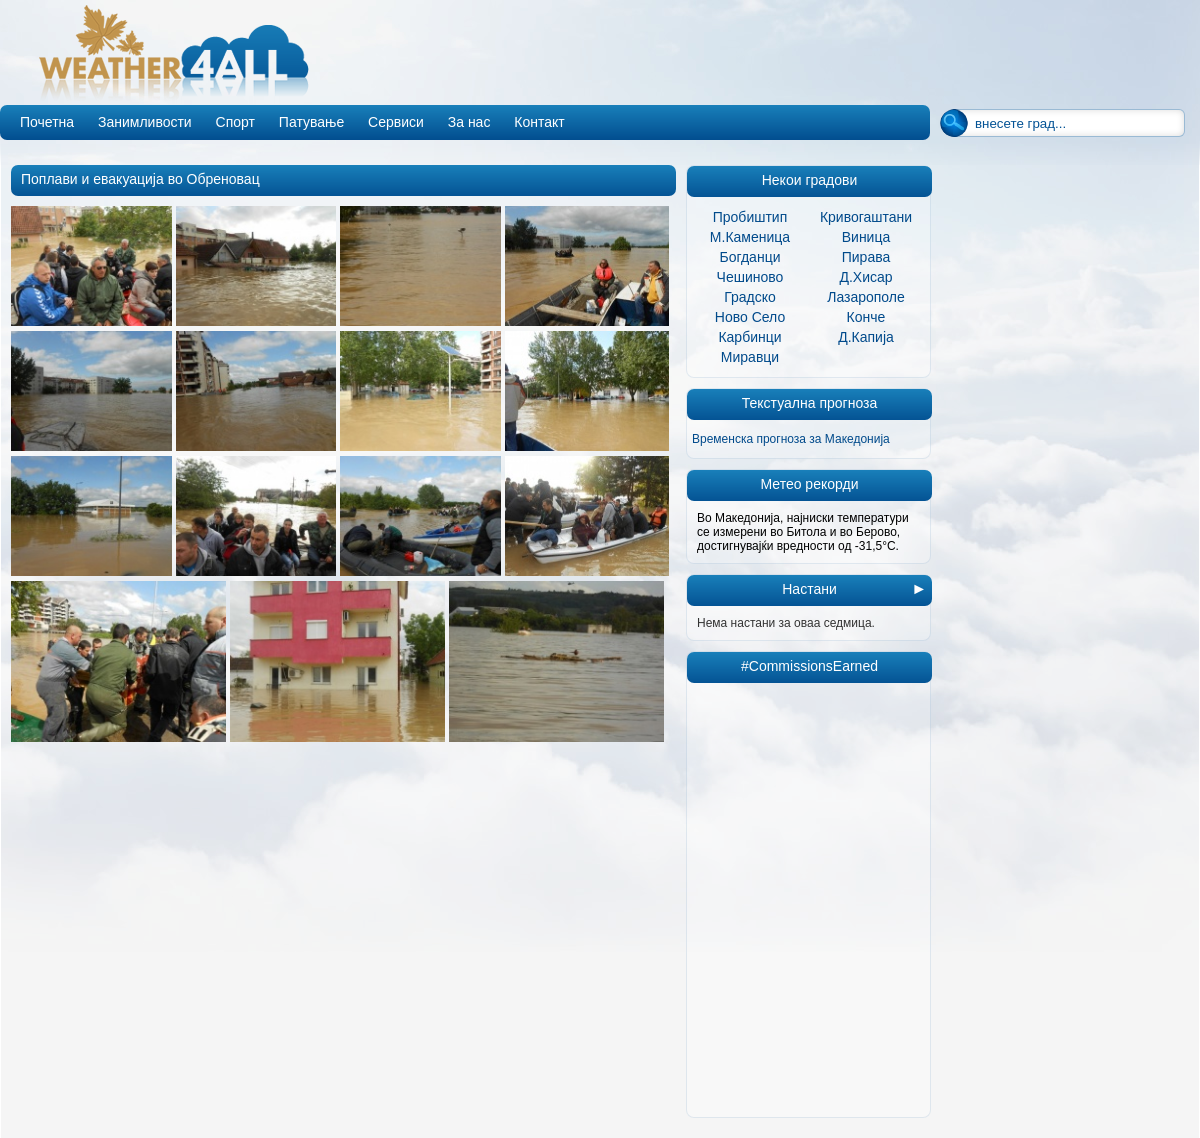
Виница (866, 237)
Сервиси (396, 122)
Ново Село (750, 317)
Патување (311, 122)
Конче (866, 317)
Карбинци (749, 337)
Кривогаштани (866, 217)
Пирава (866, 257)
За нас (469, 122)
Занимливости (145, 122)
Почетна (47, 122)
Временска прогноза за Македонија (791, 439)
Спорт (235, 122)
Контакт (539, 122)
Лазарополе (866, 297)
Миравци (750, 357)
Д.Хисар (865, 277)
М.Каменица (750, 237)
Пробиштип (750, 217)
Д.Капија (866, 337)
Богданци (750, 257)
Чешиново (750, 277)
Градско (750, 297)
